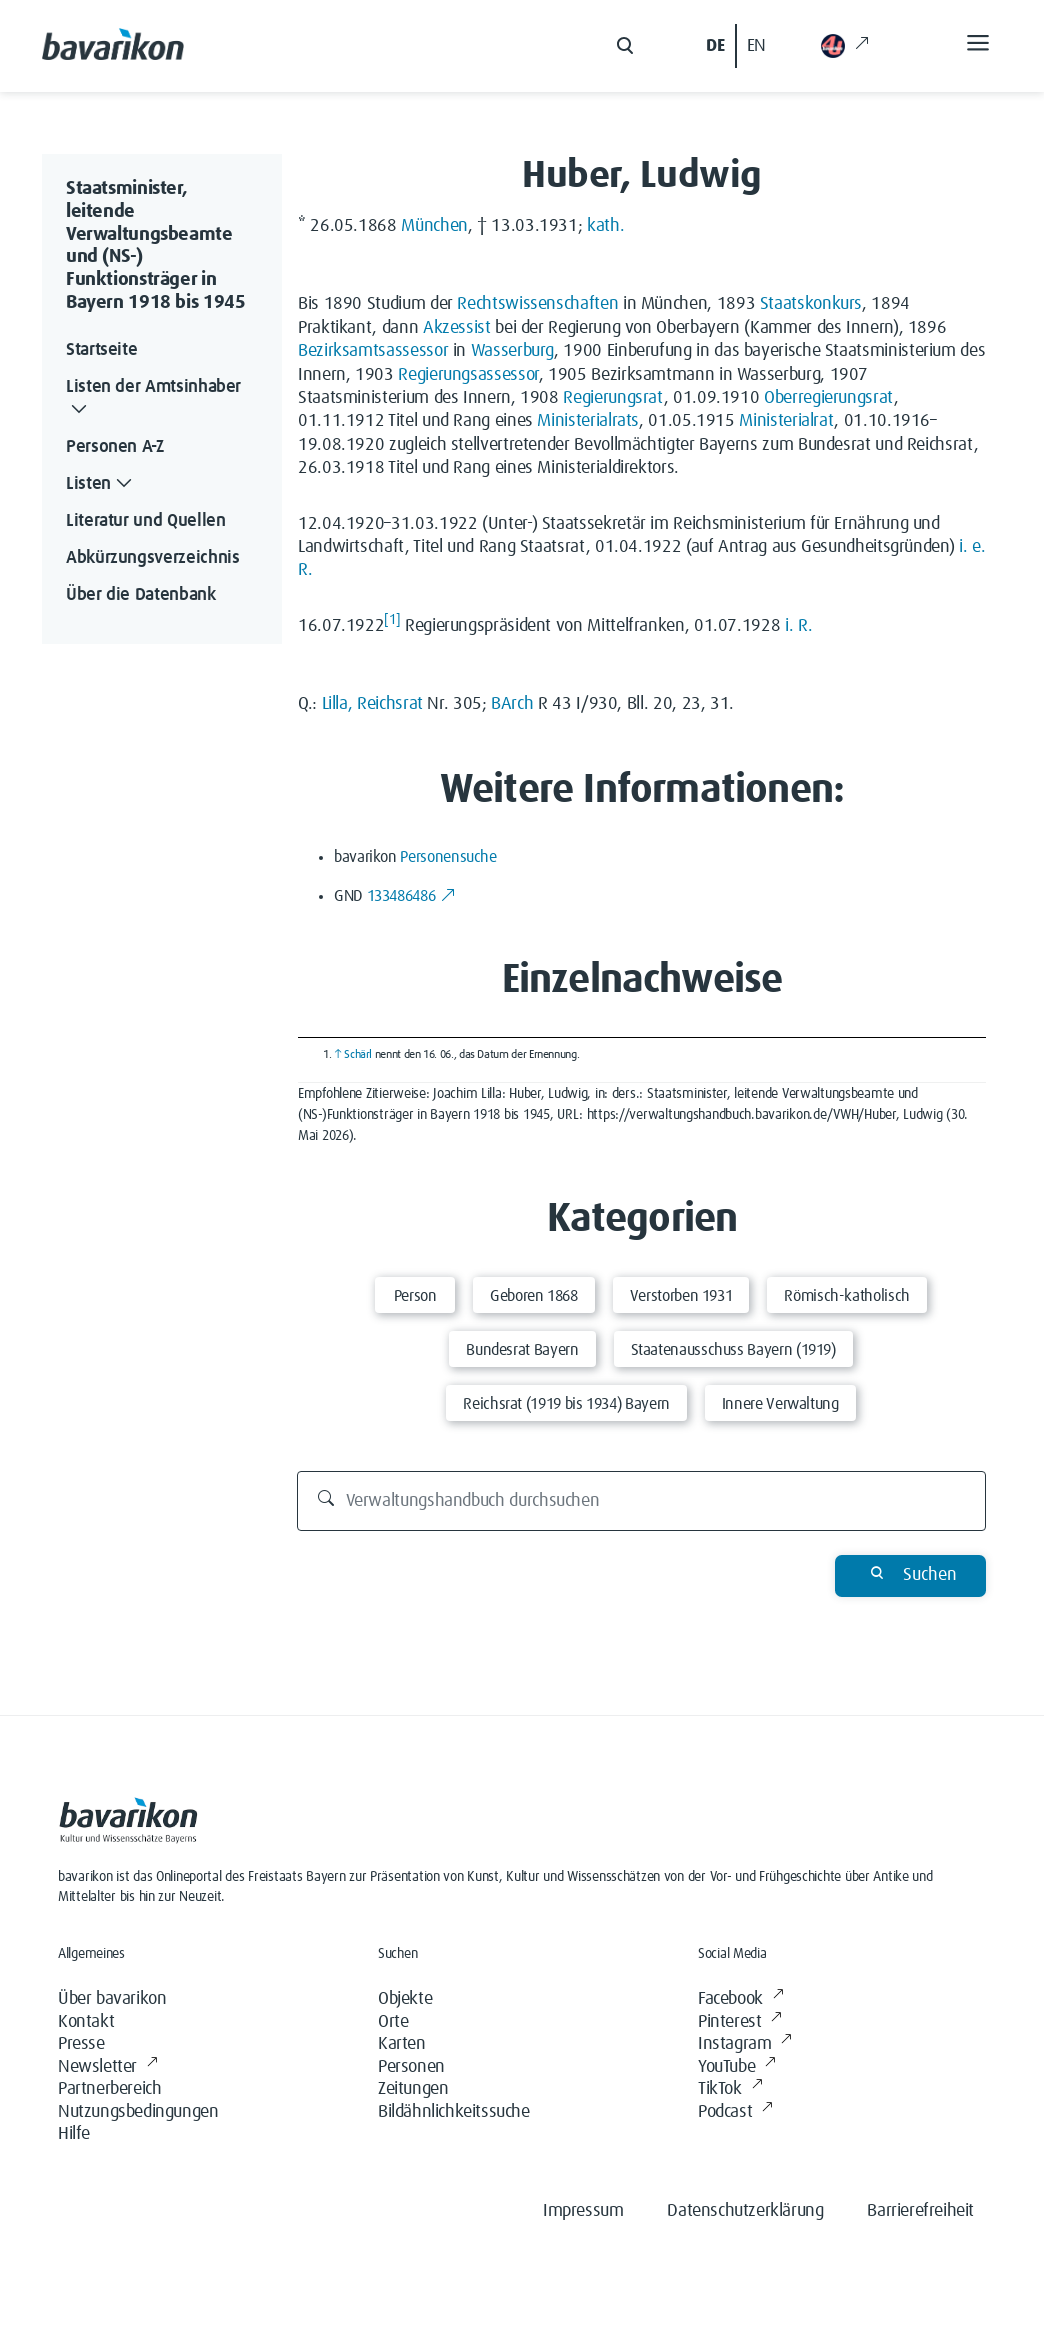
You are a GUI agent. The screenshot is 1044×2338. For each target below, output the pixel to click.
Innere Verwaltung (780, 1404)
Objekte (405, 1999)
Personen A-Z (115, 447)
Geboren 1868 (534, 1296)
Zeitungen (413, 2089)
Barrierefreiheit (920, 2211)
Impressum (583, 2211)
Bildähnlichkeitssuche (454, 2112)
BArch (512, 704)
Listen (101, 484)
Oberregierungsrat (829, 398)
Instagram (745, 2044)
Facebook (740, 1999)
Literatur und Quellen (145, 521)
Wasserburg (512, 351)
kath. (605, 226)
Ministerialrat (786, 421)
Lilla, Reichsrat (372, 704)
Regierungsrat (613, 398)
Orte (393, 2022)
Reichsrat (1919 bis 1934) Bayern (566, 1404)
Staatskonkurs (811, 304)
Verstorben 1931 (681, 1296)
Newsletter (108, 2067)
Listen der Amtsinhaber (153, 400)
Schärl (358, 1055)
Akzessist (457, 328)
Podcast (735, 2112)
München (434, 226)
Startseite (101, 350)
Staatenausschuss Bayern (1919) (733, 1350)
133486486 (411, 896)
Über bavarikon (112, 1999)
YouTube (737, 2067)
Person (415, 1296)
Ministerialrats (588, 421)
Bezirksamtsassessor (373, 351)
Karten (402, 2044)
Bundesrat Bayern (522, 1350)
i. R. (798, 626)
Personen (411, 2067)
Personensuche (448, 857)
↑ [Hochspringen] (338, 1055)
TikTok (730, 2089)
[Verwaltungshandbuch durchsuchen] (642, 1501)
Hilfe (74, 2134)
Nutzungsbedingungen (138, 2112)
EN (756, 46)
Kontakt (86, 2022)
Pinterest (740, 2022)
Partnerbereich (109, 2089)
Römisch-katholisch (847, 1296)
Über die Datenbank (141, 595)
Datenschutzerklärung (745, 2211)
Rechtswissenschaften (537, 304)
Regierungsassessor (468, 375)
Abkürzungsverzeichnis (152, 558)
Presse (81, 2044)
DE (715, 46)
